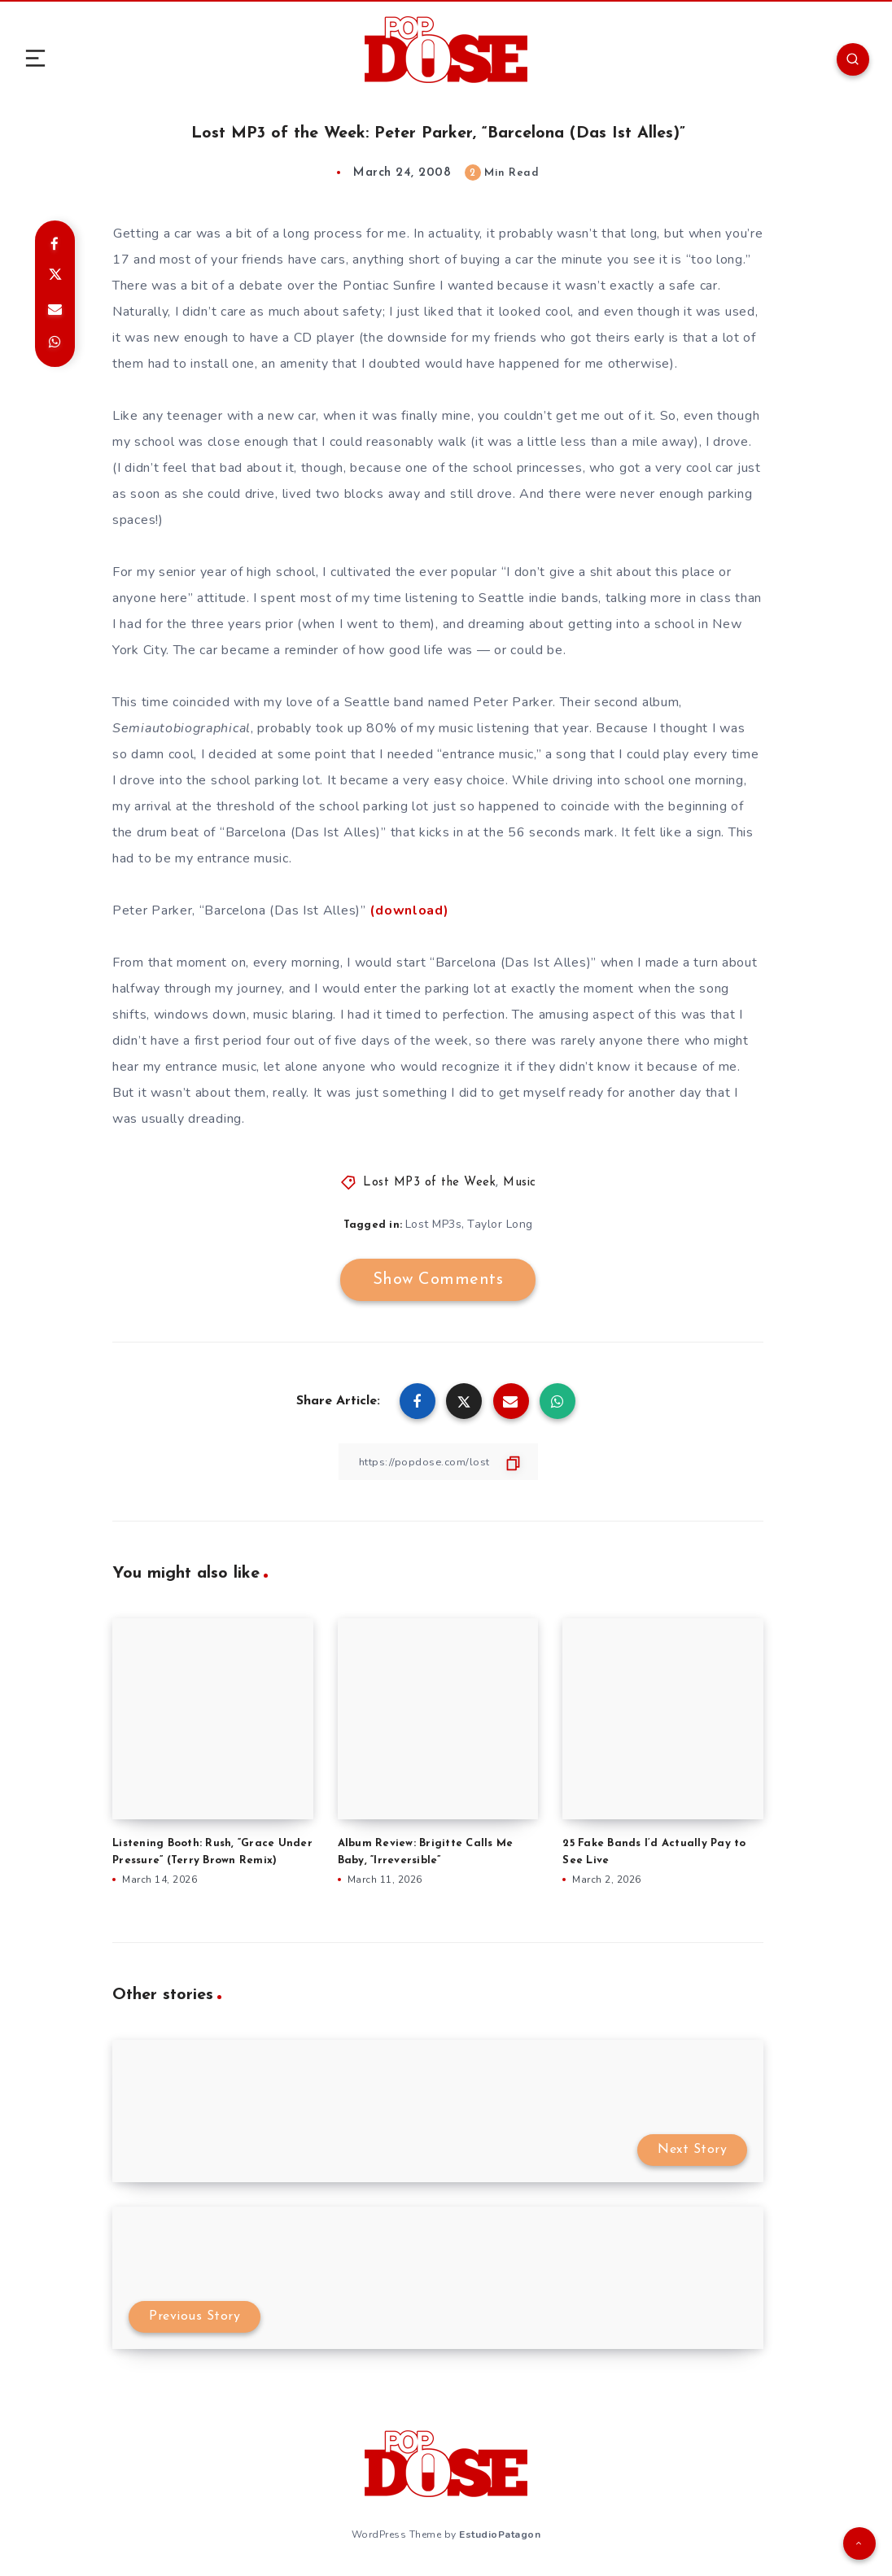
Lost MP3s (433, 1224)
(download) (408, 910)
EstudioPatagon (499, 2533)
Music (519, 1183)
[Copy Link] (438, 1461)
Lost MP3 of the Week (429, 1183)
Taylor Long (501, 1224)
